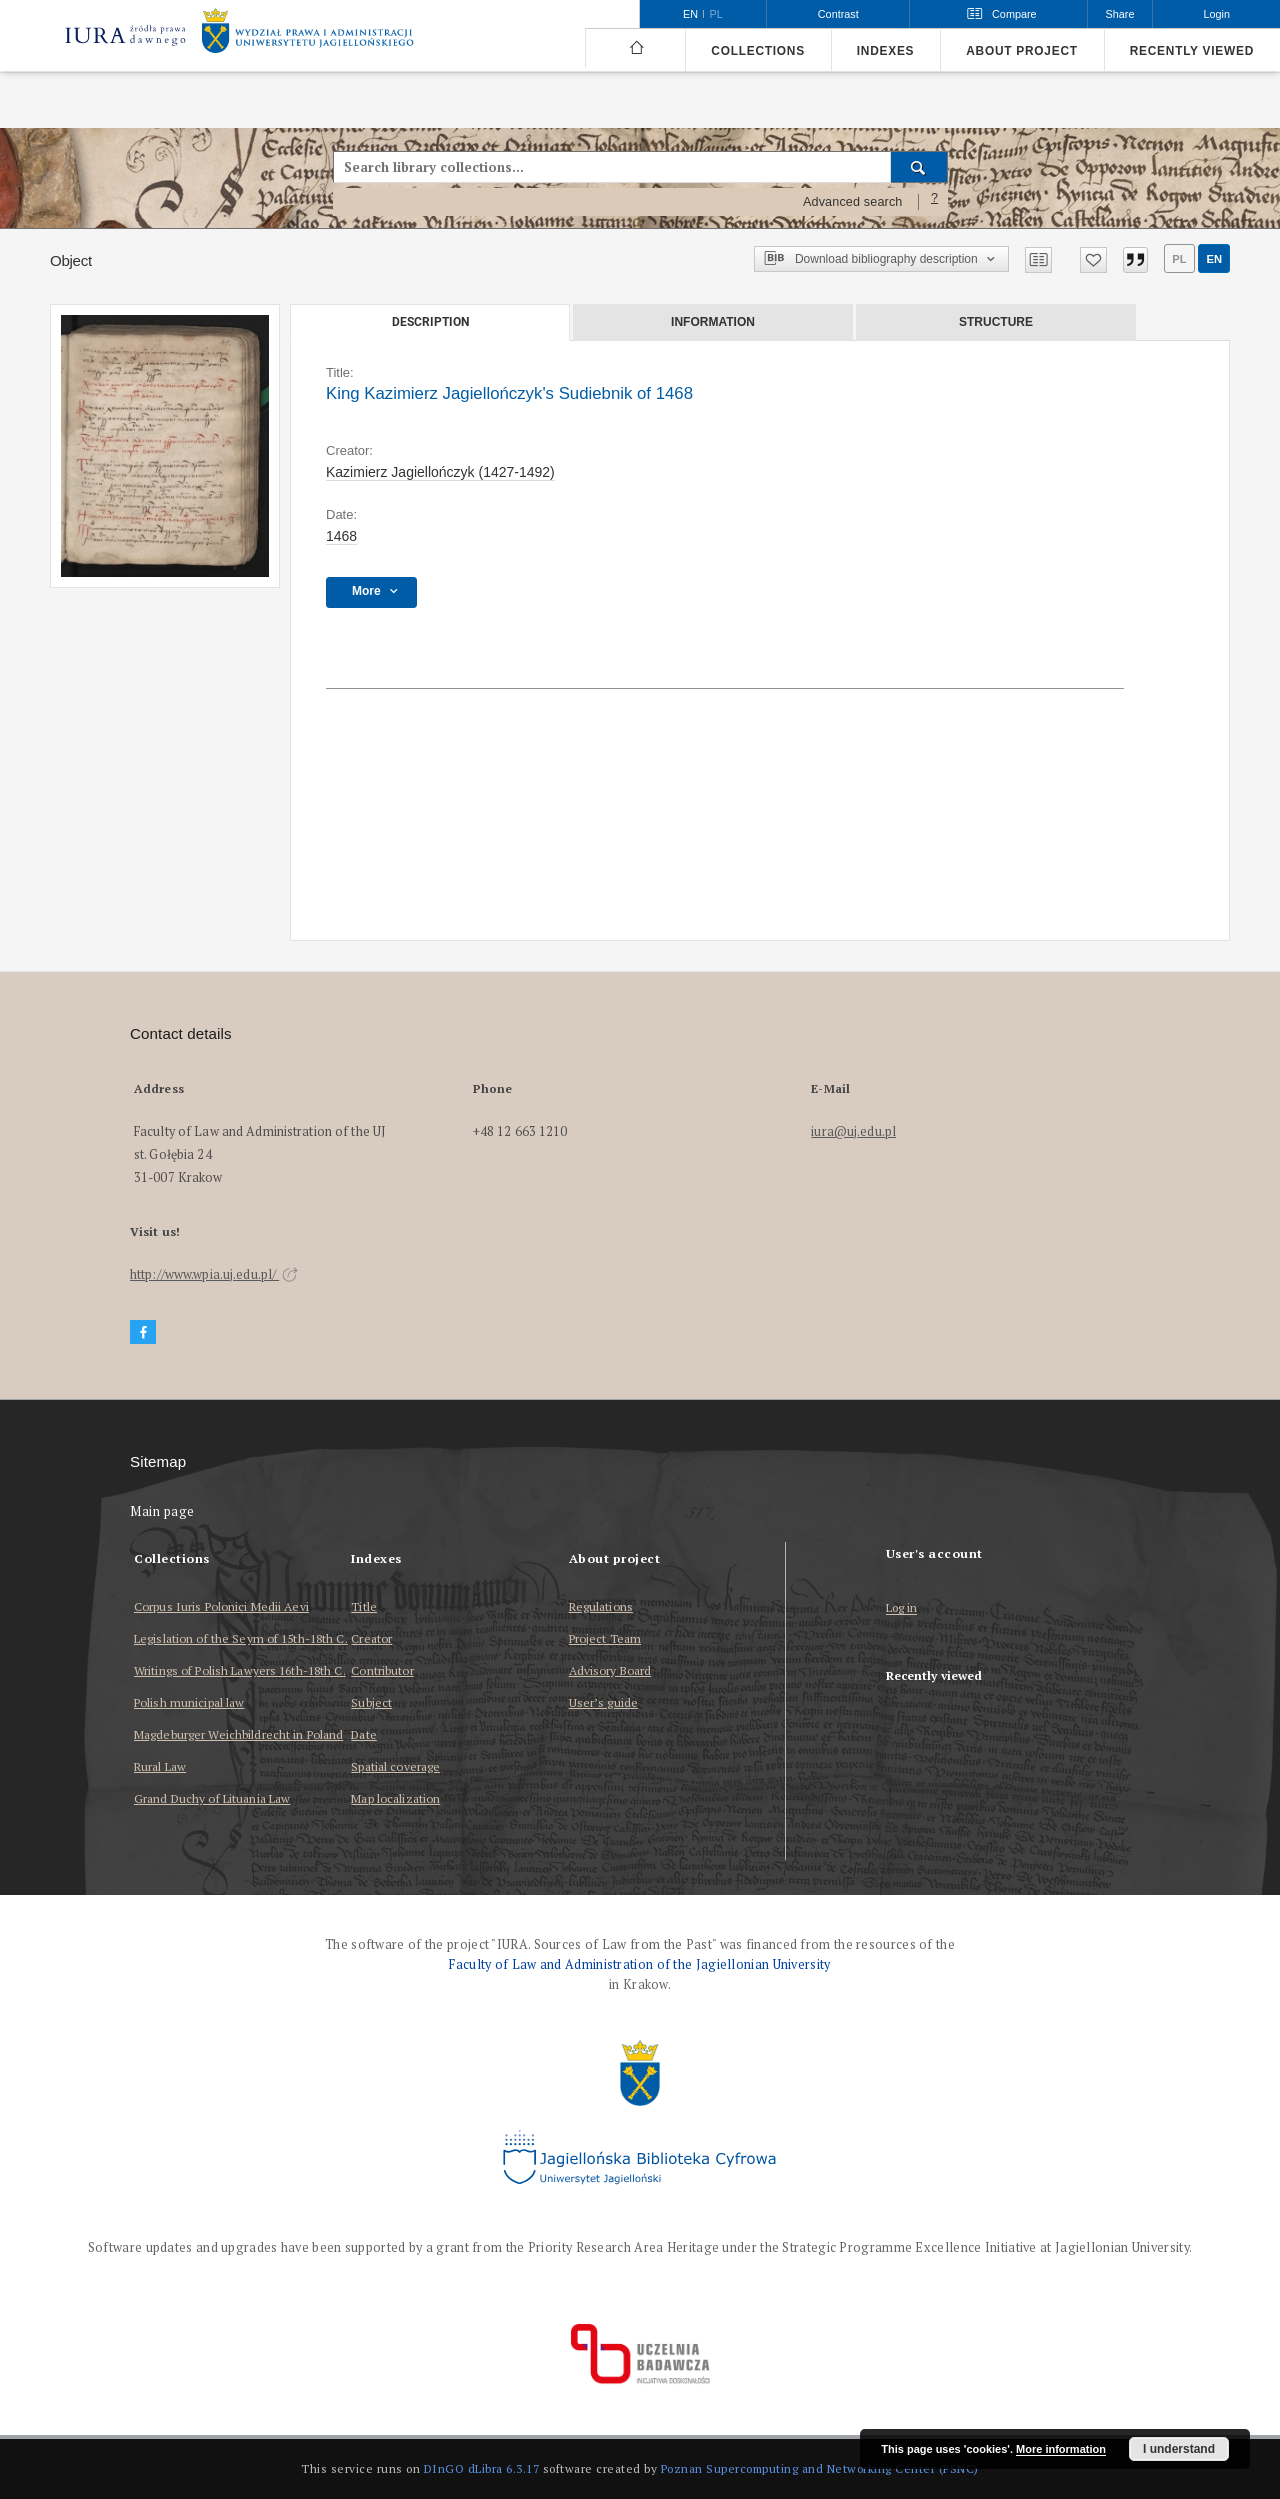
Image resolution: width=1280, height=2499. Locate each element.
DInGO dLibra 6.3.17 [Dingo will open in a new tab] (482, 2468)
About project (1022, 51)
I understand (1179, 2449)
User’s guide (603, 1702)
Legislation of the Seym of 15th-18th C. (241, 1638)
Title (364, 1606)
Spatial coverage (395, 1766)
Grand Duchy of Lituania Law (212, 1798)
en (1214, 259)
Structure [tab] (996, 322)
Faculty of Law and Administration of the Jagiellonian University (639, 1964)
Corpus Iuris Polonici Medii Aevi (221, 1606)
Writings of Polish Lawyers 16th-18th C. (240, 1670)
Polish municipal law (189, 1702)
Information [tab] (713, 322)
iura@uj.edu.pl (853, 1131)
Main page (162, 1511)
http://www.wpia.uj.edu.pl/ (214, 1274)
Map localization (395, 1798)
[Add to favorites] (1093, 260)
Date (363, 1734)
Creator (371, 1638)
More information (1061, 2449)
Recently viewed (1192, 51)
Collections (757, 51)
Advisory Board (610, 1670)
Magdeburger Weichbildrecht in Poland (238, 1734)
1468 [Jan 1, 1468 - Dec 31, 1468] (341, 536)
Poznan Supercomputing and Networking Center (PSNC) (820, 2468)
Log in (902, 1608)
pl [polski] (716, 14)
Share (1120, 14)
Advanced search (853, 202)
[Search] (919, 167)
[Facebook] (143, 1332)
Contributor (382, 1670)
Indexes (885, 51)
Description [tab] (430, 322)
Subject (371, 1702)
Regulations (601, 1606)
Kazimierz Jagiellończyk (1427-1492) (440, 472)
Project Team (605, 1638)
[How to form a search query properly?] (935, 202)
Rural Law (160, 1766)
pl (1179, 259)
